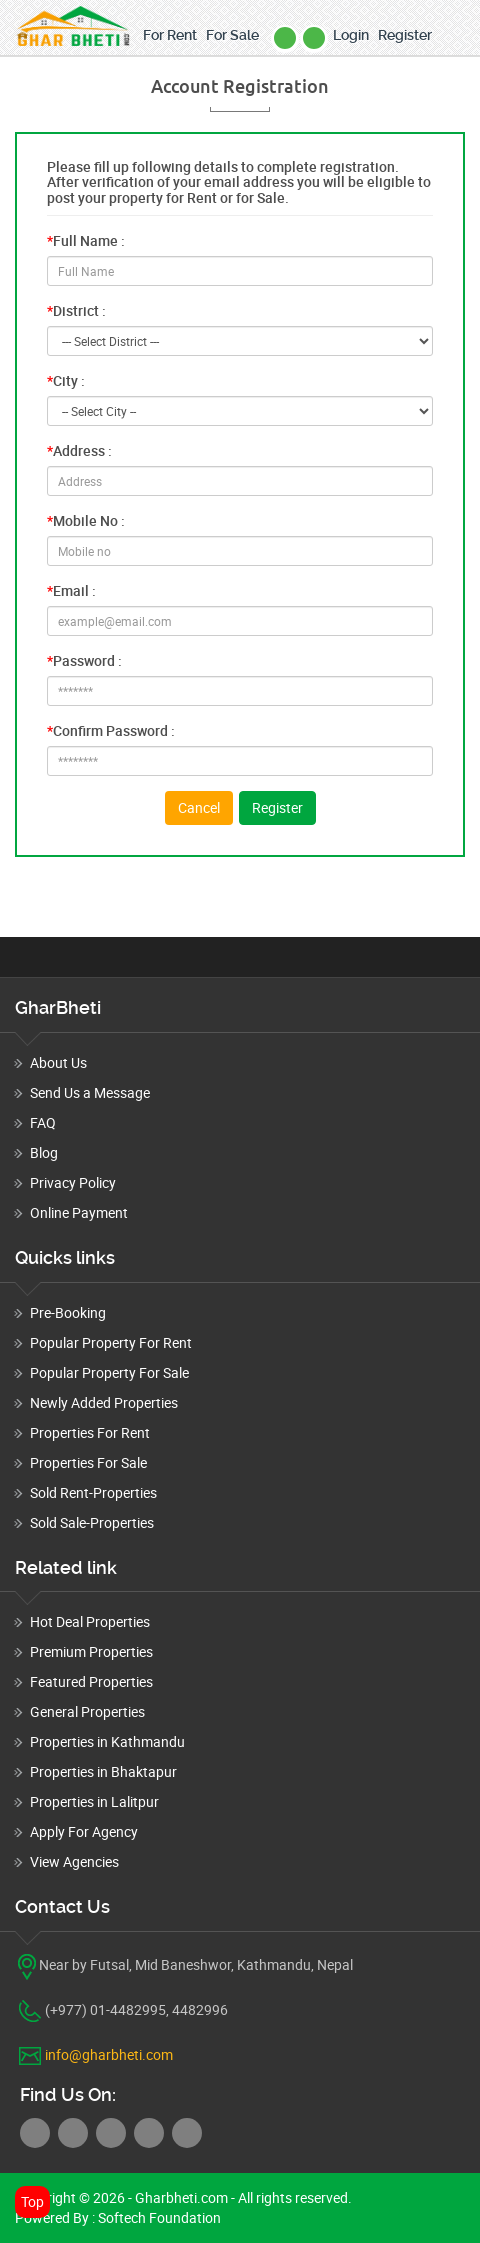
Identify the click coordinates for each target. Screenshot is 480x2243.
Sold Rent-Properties (93, 1492)
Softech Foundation (158, 2217)
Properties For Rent (90, 1432)
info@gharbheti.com (109, 2054)
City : (66, 380)
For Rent (170, 35)
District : (76, 310)
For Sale (232, 35)
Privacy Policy (73, 1182)
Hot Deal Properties (90, 1621)
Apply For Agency (84, 1831)
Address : (79, 450)
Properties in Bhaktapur (103, 1771)
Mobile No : (86, 520)
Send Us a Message (90, 1092)
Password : (84, 660)
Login (351, 35)
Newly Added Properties (104, 1402)
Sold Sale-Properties (92, 1522)
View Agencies (74, 1861)
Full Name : (86, 240)
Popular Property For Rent (111, 1342)
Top (32, 2201)
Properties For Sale (88, 1462)
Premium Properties (91, 1651)
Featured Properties (91, 1681)
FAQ (43, 1122)
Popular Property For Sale (109, 1372)
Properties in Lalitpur (94, 1801)
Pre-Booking (68, 1312)
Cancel (199, 807)
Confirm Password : (111, 730)
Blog (44, 1152)
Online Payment (79, 1212)
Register (405, 35)
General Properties (87, 1711)
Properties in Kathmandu (107, 1741)
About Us (58, 1062)
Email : (71, 590)
